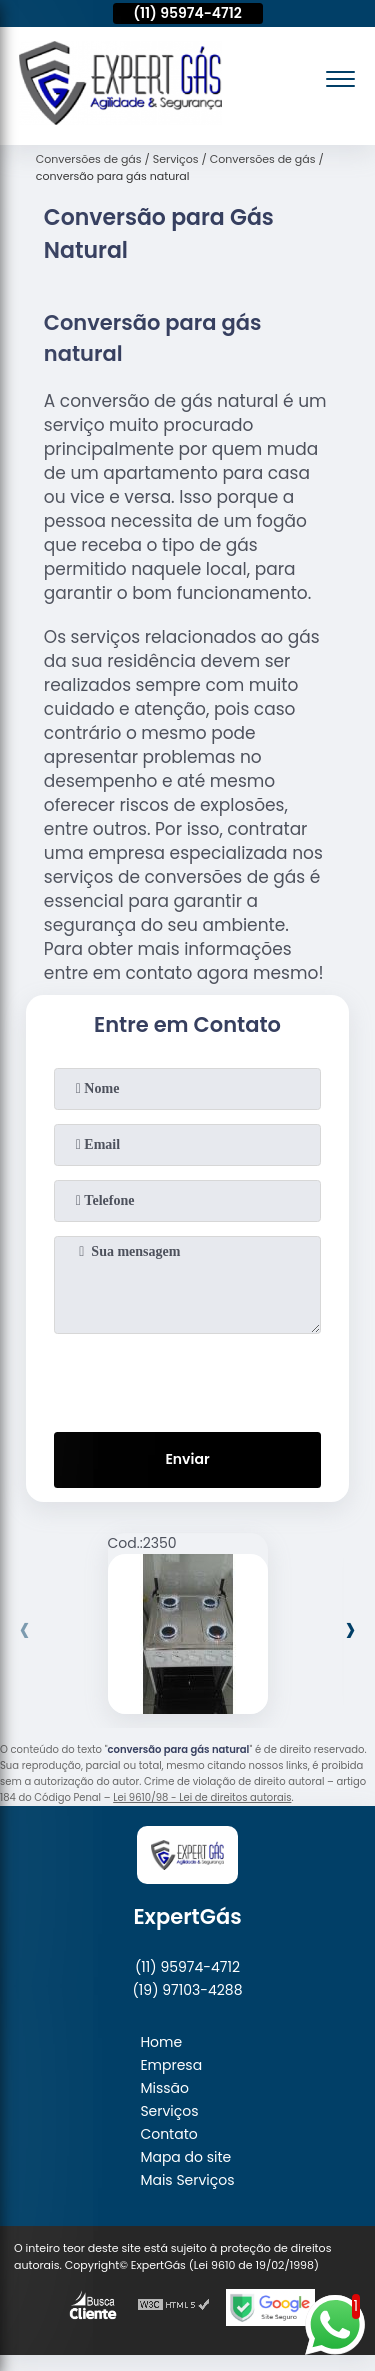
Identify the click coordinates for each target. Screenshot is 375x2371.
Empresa (171, 2065)
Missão (164, 2088)
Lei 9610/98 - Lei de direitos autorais (202, 1797)
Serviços (169, 2111)
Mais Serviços (187, 2180)
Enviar (187, 1459)
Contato (168, 2134)
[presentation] (188, 1379)
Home (161, 2042)
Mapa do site (185, 2157)
